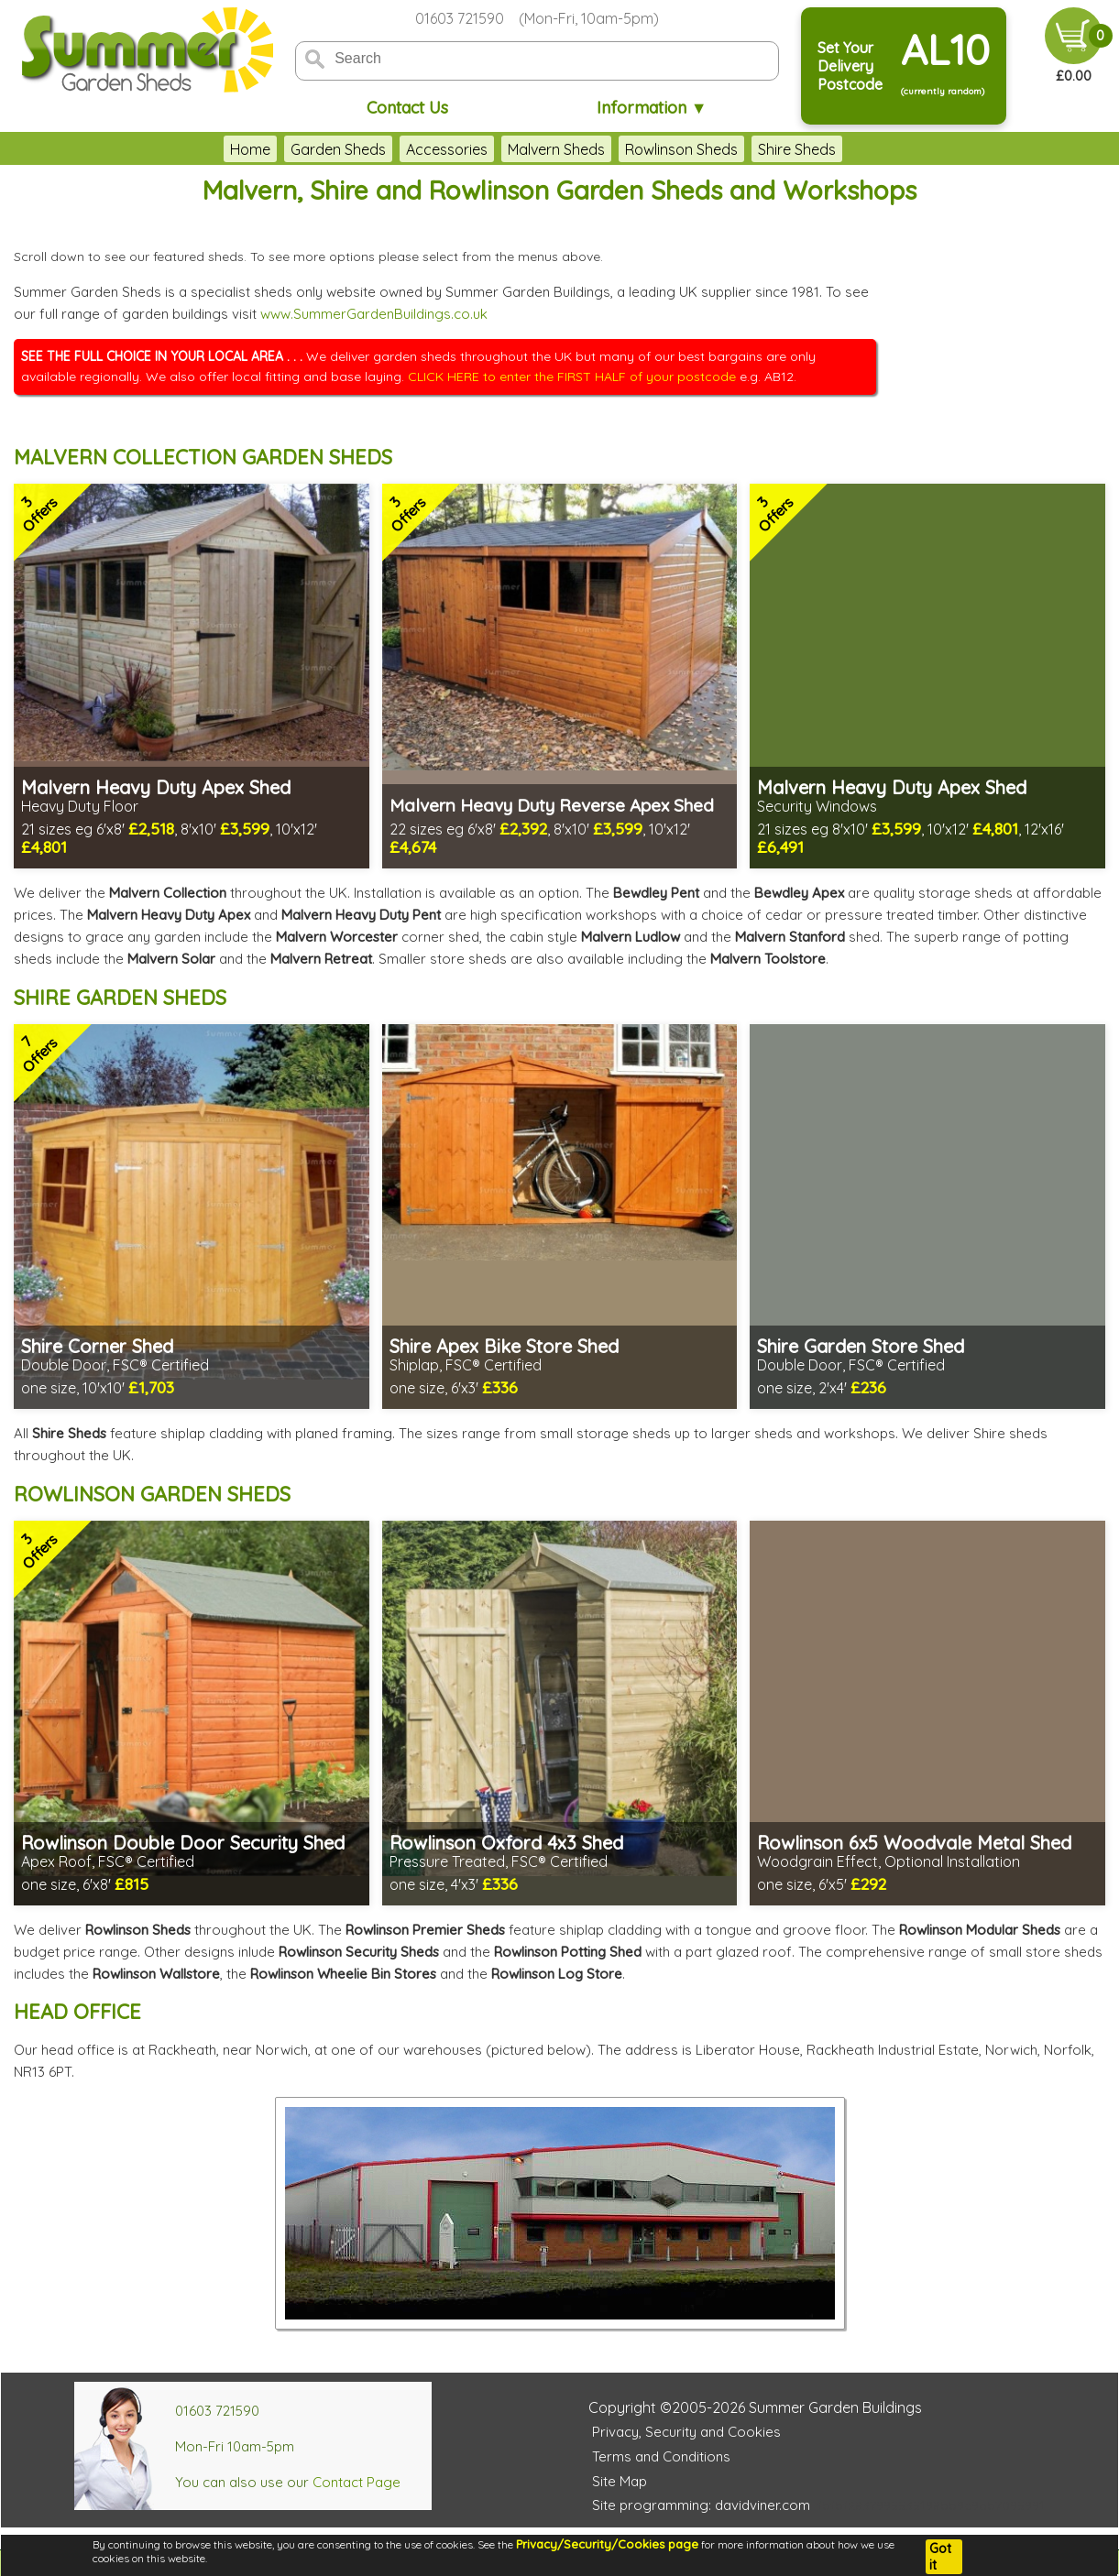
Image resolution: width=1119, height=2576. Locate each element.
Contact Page (356, 2482)
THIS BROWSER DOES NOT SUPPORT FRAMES (995, 310)
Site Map (619, 2481)
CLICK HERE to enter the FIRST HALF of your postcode (572, 376)
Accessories (447, 149)
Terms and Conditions (661, 2456)
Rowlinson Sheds (681, 149)
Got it (940, 2556)
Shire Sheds (797, 149)
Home (250, 149)
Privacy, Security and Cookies (686, 2431)
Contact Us (407, 107)
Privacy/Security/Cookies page (607, 2544)
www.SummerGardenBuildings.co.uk (374, 313)
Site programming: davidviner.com (701, 2505)
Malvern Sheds (556, 149)
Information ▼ (652, 107)
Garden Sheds (338, 149)
